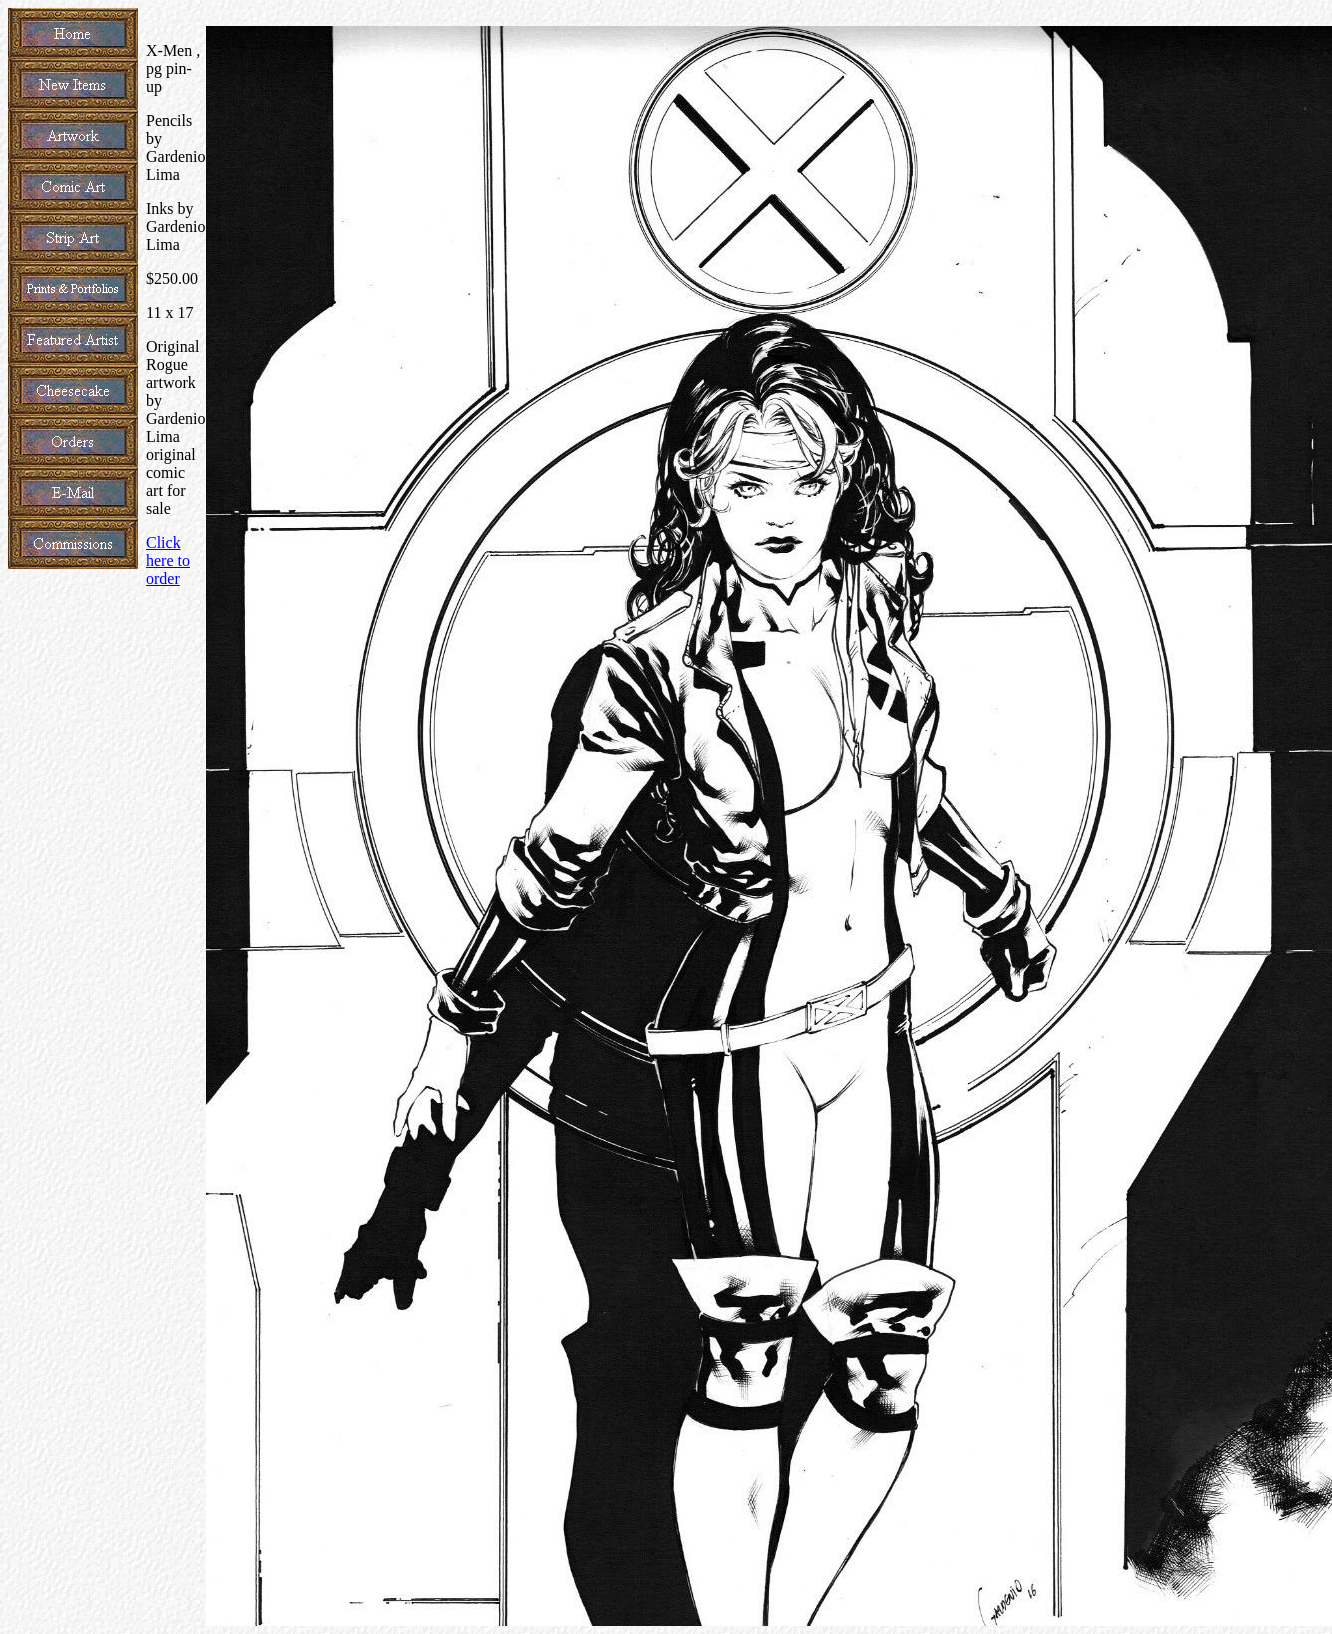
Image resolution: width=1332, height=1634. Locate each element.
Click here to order (168, 560)
